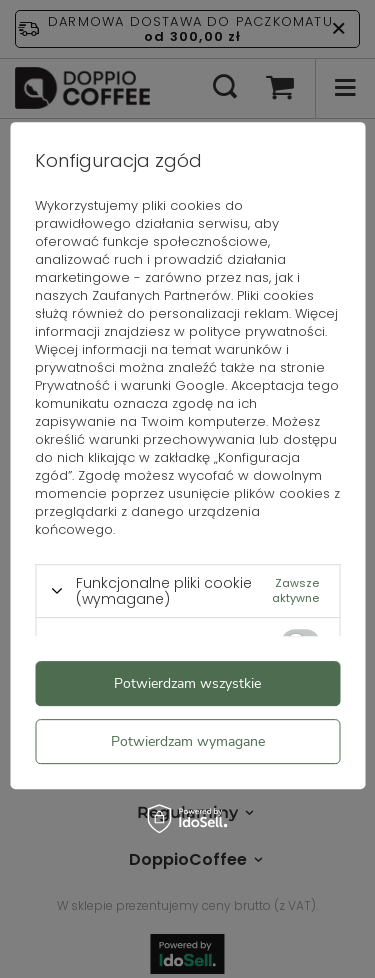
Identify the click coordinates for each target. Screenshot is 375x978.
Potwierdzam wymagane (188, 741)
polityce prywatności (257, 331)
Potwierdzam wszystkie (187, 683)
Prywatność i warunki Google (130, 385)
